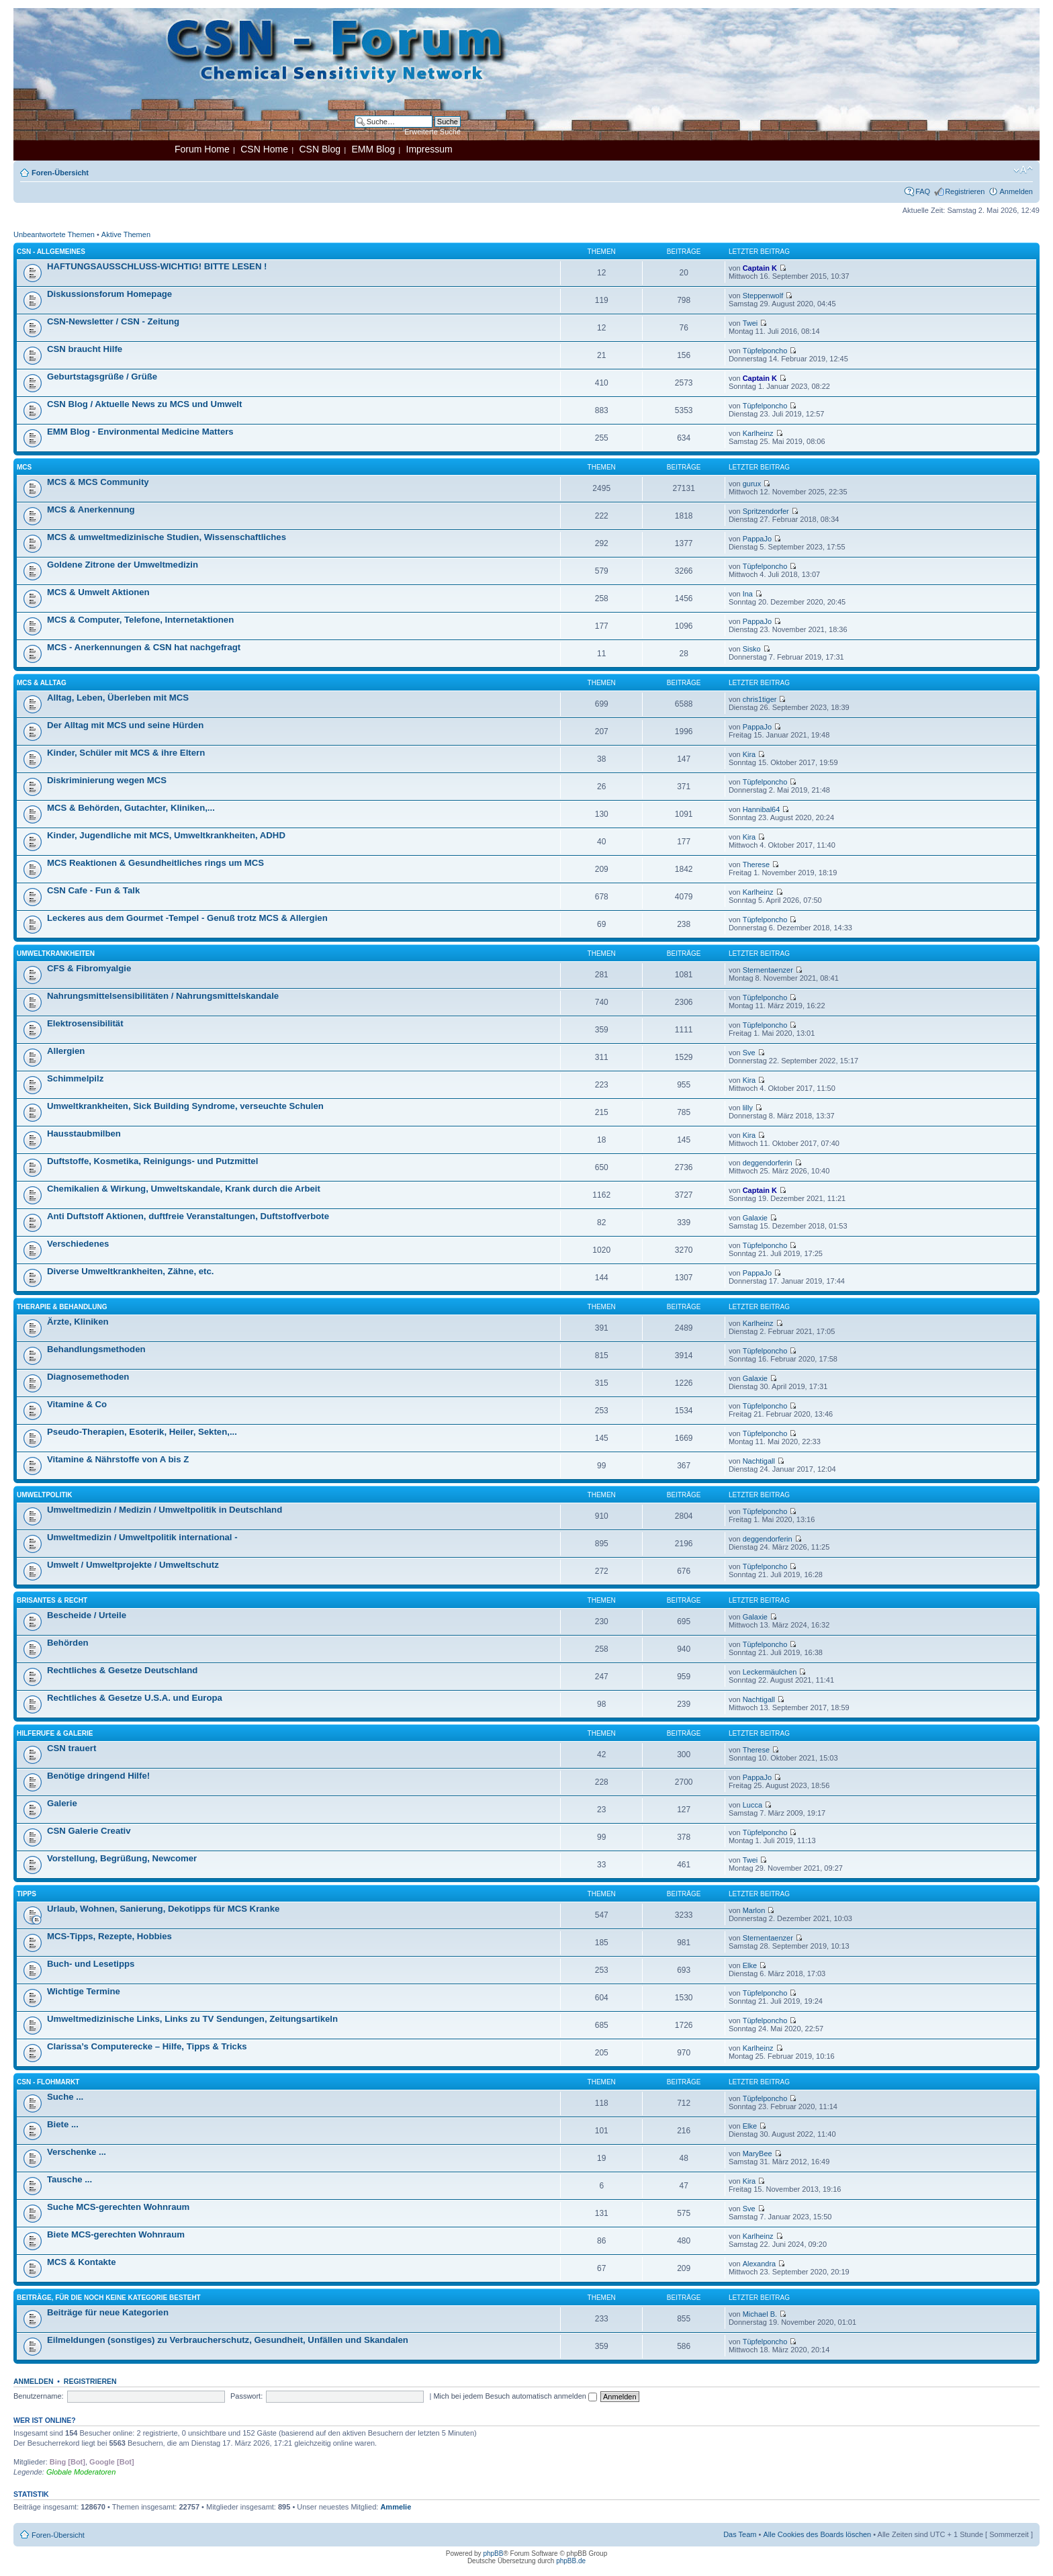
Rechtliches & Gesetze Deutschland (122, 1670)
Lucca (752, 1805)
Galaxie (755, 1218)
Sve (749, 1053)
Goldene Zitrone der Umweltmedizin (122, 565)
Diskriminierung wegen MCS (107, 780)
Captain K (760, 268)
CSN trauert (71, 1748)
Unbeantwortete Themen (54, 234)
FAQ (922, 191)
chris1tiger (760, 699)
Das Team (739, 2534)
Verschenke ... (76, 2152)
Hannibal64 (761, 809)
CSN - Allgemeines (51, 251)
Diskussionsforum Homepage (109, 294)
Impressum (429, 149)
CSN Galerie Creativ (89, 1831)
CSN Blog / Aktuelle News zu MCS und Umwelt (144, 404)
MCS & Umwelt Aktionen (98, 592)
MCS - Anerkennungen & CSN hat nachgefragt (143, 647)
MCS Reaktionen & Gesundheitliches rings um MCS (155, 863)
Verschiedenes (78, 1244)
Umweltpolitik (45, 1495)
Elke (750, 1965)
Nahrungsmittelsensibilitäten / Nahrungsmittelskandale (163, 996)
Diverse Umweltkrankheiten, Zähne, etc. (130, 1271)
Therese (756, 864)
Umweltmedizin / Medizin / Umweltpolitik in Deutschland (164, 1510)
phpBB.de (571, 2561)
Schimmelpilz (75, 1078)
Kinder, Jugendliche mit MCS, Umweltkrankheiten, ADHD (166, 835)
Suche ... (65, 2097)
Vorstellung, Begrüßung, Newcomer (122, 1858)
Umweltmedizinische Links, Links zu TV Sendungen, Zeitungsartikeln (192, 2019)
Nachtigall (759, 1461)
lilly (748, 1108)
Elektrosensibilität (85, 1023)
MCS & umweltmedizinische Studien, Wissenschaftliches (166, 537)
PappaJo (757, 539)
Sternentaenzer (768, 970)
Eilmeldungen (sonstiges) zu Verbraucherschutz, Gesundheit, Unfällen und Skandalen (227, 2340)
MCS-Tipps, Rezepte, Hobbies (109, 1936)
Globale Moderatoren (81, 2472)
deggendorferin (767, 1163)
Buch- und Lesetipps (90, 1964)
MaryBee (757, 2153)
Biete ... (63, 2124)
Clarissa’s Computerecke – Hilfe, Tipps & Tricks (147, 2046)
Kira (749, 754)
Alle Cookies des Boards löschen (817, 2534)
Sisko (752, 649)
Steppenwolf (763, 296)
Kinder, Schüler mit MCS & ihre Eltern (126, 753)
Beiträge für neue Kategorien (108, 2312)
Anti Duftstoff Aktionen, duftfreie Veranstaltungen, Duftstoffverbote (188, 1216)
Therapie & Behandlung (62, 1307)
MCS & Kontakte (81, 2262)
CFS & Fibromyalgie (89, 968)
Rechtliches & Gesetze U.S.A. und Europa (134, 1698)
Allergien (66, 1051)
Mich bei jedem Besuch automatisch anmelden (515, 2396)
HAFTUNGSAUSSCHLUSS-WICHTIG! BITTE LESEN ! (157, 266)
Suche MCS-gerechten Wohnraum (118, 2207)
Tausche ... (69, 2179)
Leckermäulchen (770, 1672)
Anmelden (1016, 191)
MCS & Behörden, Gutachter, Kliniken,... (131, 808)
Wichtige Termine (83, 1991)
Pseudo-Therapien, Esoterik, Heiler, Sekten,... (142, 1432)
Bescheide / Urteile (86, 1615)
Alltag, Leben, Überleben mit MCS (118, 698)
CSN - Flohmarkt (48, 2082)
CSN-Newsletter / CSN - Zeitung (113, 321)
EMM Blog (373, 149)
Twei (750, 323)
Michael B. (760, 2314)
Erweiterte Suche (432, 132)
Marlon (754, 1910)
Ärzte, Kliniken (78, 1322)
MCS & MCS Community (98, 482)
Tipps (26, 1894)
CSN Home (264, 149)
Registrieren (965, 191)
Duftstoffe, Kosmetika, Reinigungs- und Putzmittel (152, 1161)
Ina (748, 594)
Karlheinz (758, 433)
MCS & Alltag (41, 682)
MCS (24, 467)
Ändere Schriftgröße (1023, 170)
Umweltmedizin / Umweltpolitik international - (142, 1537)
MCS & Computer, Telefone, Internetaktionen (140, 620)
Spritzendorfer (766, 511)
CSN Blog (319, 149)
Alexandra (759, 2264)
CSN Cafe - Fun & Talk (93, 890)
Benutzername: (38, 2396)
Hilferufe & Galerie (55, 1733)
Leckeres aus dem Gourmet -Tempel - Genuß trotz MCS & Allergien (187, 918)
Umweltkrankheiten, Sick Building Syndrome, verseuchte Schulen (185, 1106)
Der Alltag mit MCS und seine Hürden (125, 725)
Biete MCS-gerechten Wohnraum (116, 2234)
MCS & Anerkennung (91, 509)
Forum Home (202, 149)
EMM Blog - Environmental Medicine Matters (140, 432)
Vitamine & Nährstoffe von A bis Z (118, 1459)
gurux (752, 484)
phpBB (493, 2553)
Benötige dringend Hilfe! (98, 1776)
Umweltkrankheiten (56, 953)
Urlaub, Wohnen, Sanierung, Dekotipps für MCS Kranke (163, 1909)
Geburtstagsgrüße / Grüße (102, 376)
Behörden (68, 1643)
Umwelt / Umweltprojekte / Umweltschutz (133, 1565)
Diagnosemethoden (88, 1377)
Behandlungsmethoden (96, 1349)
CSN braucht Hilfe (84, 349)
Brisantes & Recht (52, 1600)
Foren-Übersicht (60, 173)
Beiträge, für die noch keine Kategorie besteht (109, 2297)
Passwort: (246, 2396)
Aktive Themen (125, 234)
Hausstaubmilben (84, 1133)
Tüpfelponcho (765, 351)
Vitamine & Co (77, 1404)
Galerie (62, 1803)
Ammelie (395, 2507)
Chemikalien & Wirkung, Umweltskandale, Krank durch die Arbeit (183, 1189)
